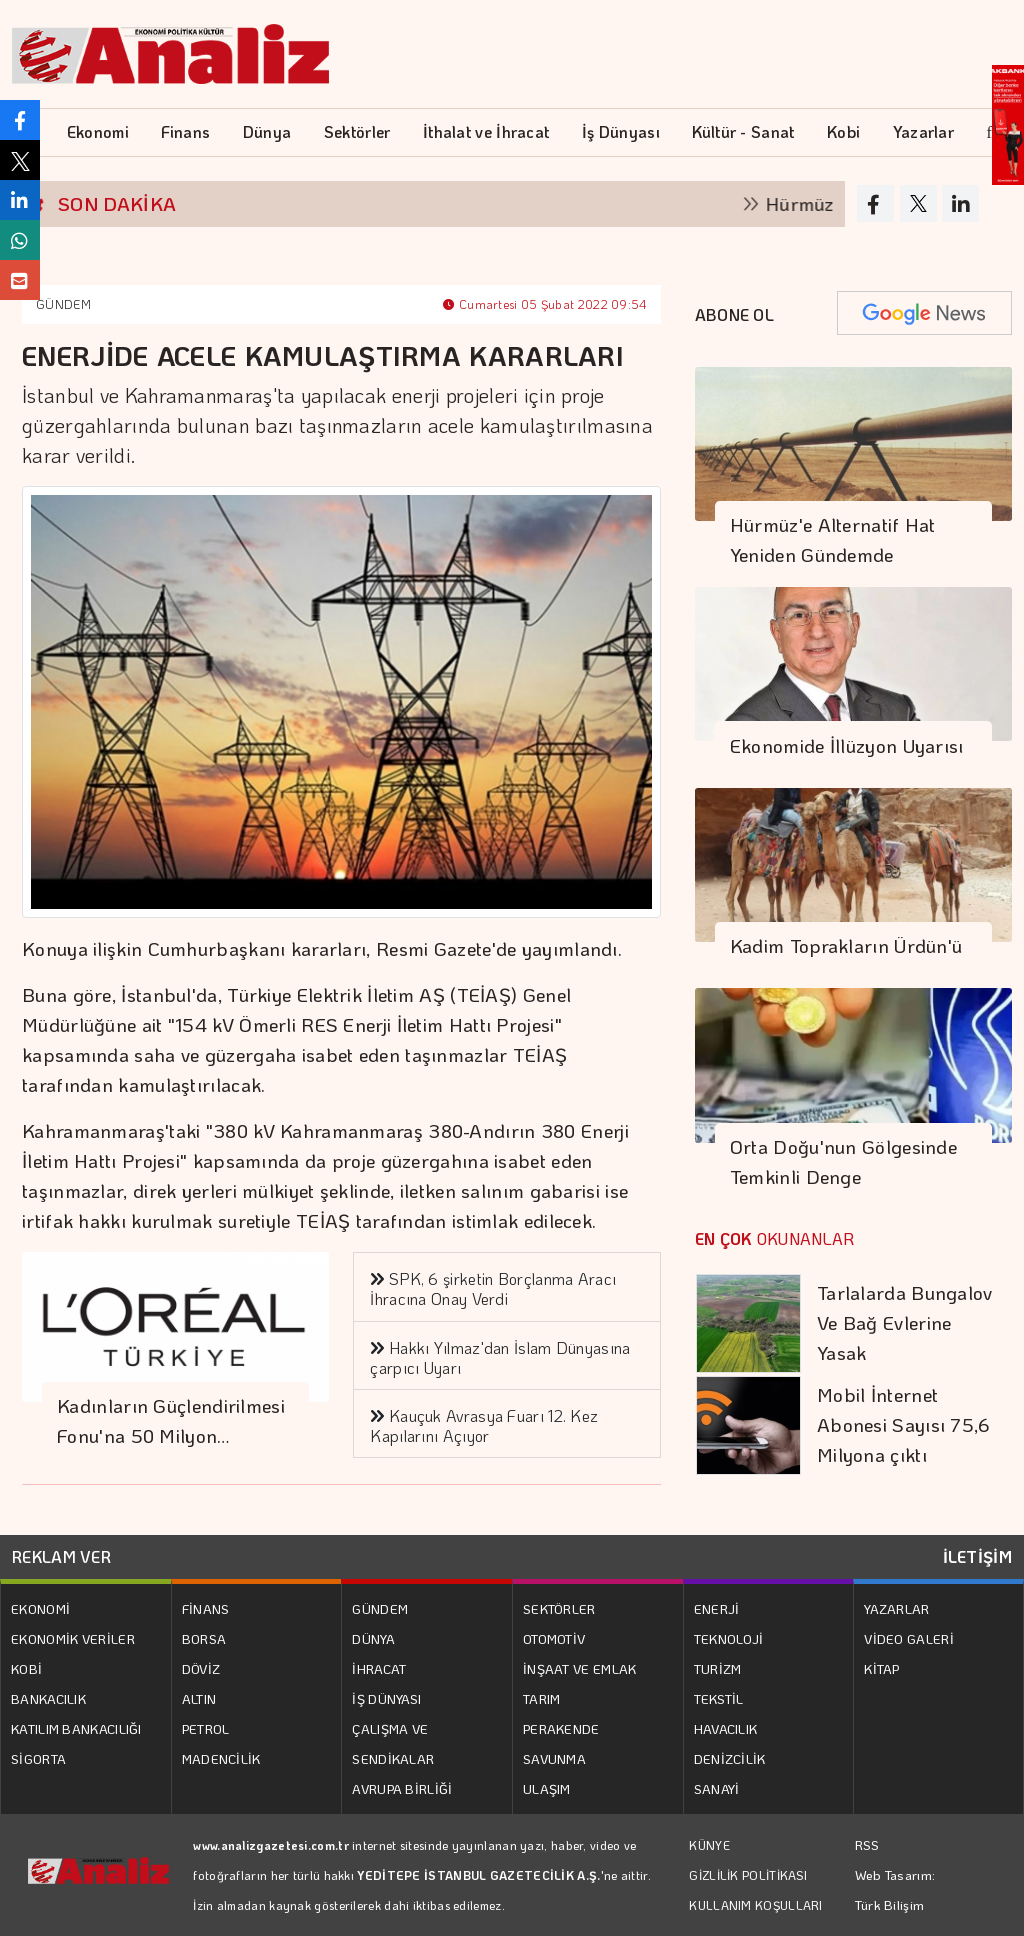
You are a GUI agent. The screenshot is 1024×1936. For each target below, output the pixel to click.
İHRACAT (379, 1668)
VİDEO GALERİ (909, 1638)
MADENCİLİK (221, 1758)
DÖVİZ (201, 1668)
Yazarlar (923, 131)
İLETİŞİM (977, 1556)
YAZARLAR (896, 1608)
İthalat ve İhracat (486, 131)
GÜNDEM (63, 304)
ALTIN (199, 1698)
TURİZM (718, 1668)
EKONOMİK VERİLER (73, 1638)
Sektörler (357, 131)
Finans (185, 131)
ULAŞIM (547, 1788)
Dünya (267, 131)
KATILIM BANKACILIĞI (76, 1728)
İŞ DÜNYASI (386, 1698)
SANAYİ (717, 1788)
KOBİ (26, 1668)
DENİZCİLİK (730, 1758)
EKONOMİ (40, 1608)
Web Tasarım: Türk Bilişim (895, 1889)
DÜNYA (373, 1638)
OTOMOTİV (554, 1638)
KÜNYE (709, 1845)
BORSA (204, 1638)
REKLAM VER (61, 1556)
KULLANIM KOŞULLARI (755, 1905)
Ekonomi (98, 131)
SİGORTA (38, 1758)
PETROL (206, 1728)
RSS (867, 1844)
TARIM (542, 1698)
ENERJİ (717, 1608)
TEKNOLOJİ (729, 1638)
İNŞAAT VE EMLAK (580, 1668)
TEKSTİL (719, 1698)
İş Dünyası (621, 131)
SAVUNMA (554, 1758)
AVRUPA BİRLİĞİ (402, 1788)
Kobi (843, 131)
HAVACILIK (726, 1728)
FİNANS (206, 1608)
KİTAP (882, 1668)
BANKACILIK (48, 1698)
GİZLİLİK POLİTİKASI (748, 1875)
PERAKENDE (561, 1728)
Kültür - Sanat (743, 131)
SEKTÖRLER (559, 1608)
